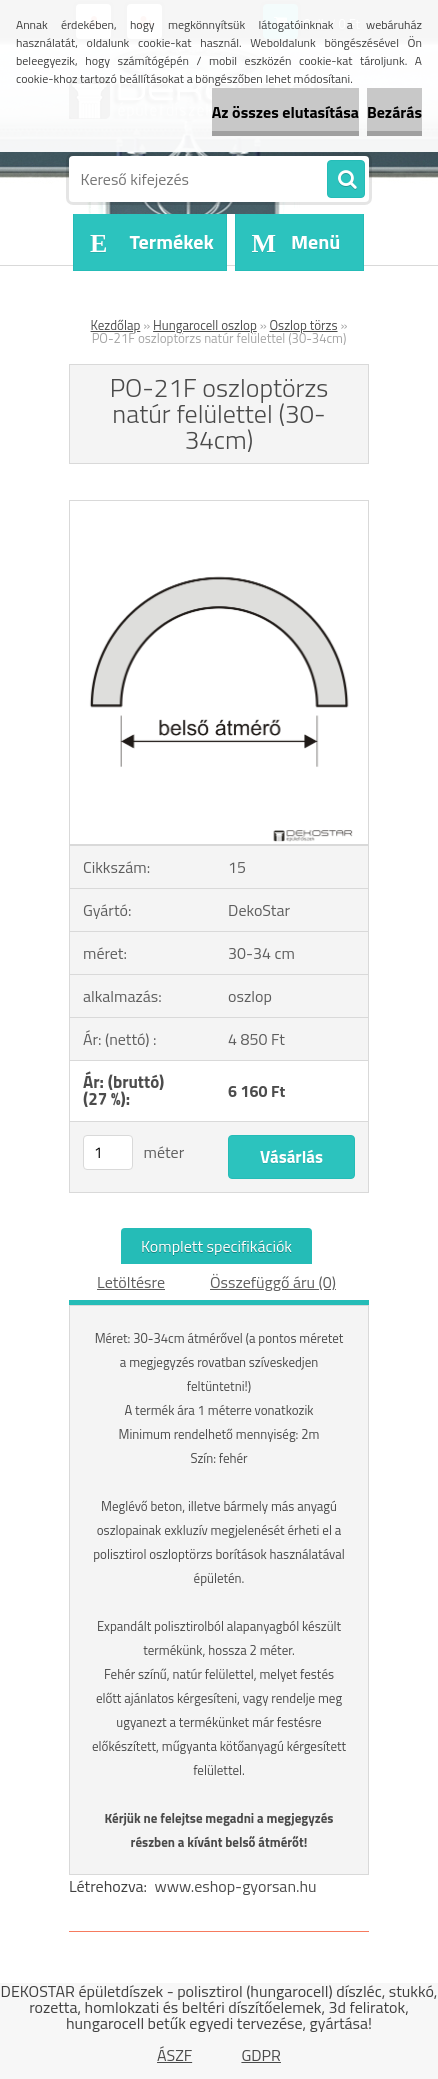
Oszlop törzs (304, 325)
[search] (346, 180)
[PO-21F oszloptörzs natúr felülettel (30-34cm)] (219, 509)
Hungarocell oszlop (205, 325)
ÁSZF (174, 2055)
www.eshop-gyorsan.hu (236, 1886)
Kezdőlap (116, 325)
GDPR (261, 2055)
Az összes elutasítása (285, 112)
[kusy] (108, 1152)
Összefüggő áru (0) (273, 1282)
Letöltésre (131, 1282)
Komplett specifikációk (216, 1246)
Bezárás (394, 112)
